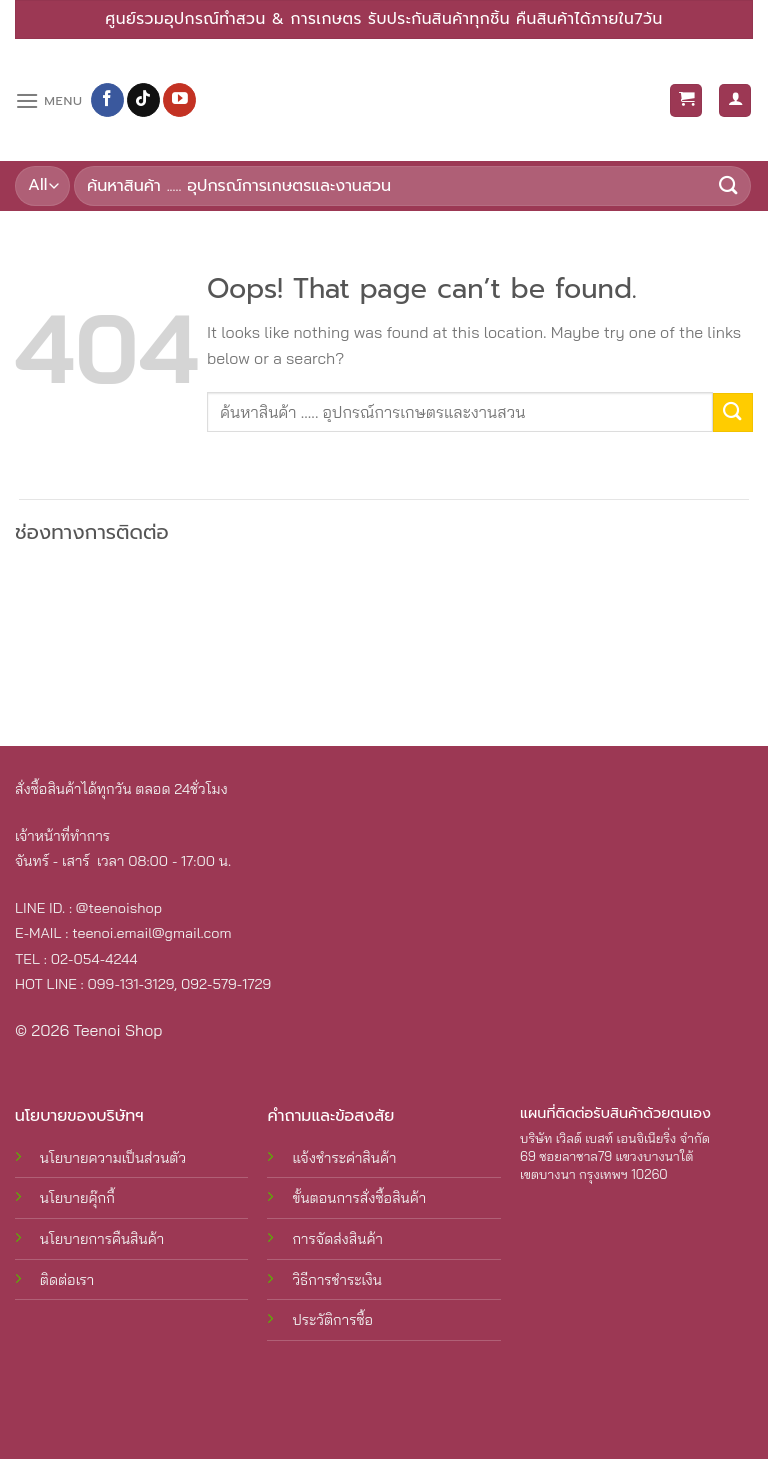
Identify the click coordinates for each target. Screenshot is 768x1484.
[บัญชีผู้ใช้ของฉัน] (735, 100)
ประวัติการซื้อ (332, 1320)
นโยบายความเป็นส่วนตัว (113, 1158)
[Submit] (729, 186)
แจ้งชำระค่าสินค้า (344, 1158)
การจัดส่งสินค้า (337, 1239)
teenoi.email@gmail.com (151, 933)
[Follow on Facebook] (107, 100)
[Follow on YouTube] (179, 100)
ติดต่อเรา (67, 1280)
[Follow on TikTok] (143, 100)
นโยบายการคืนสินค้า (102, 1239)
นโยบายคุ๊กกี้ (77, 1198)
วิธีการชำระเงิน (337, 1280)
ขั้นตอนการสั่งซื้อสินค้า (359, 1198)
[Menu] (48, 100)
